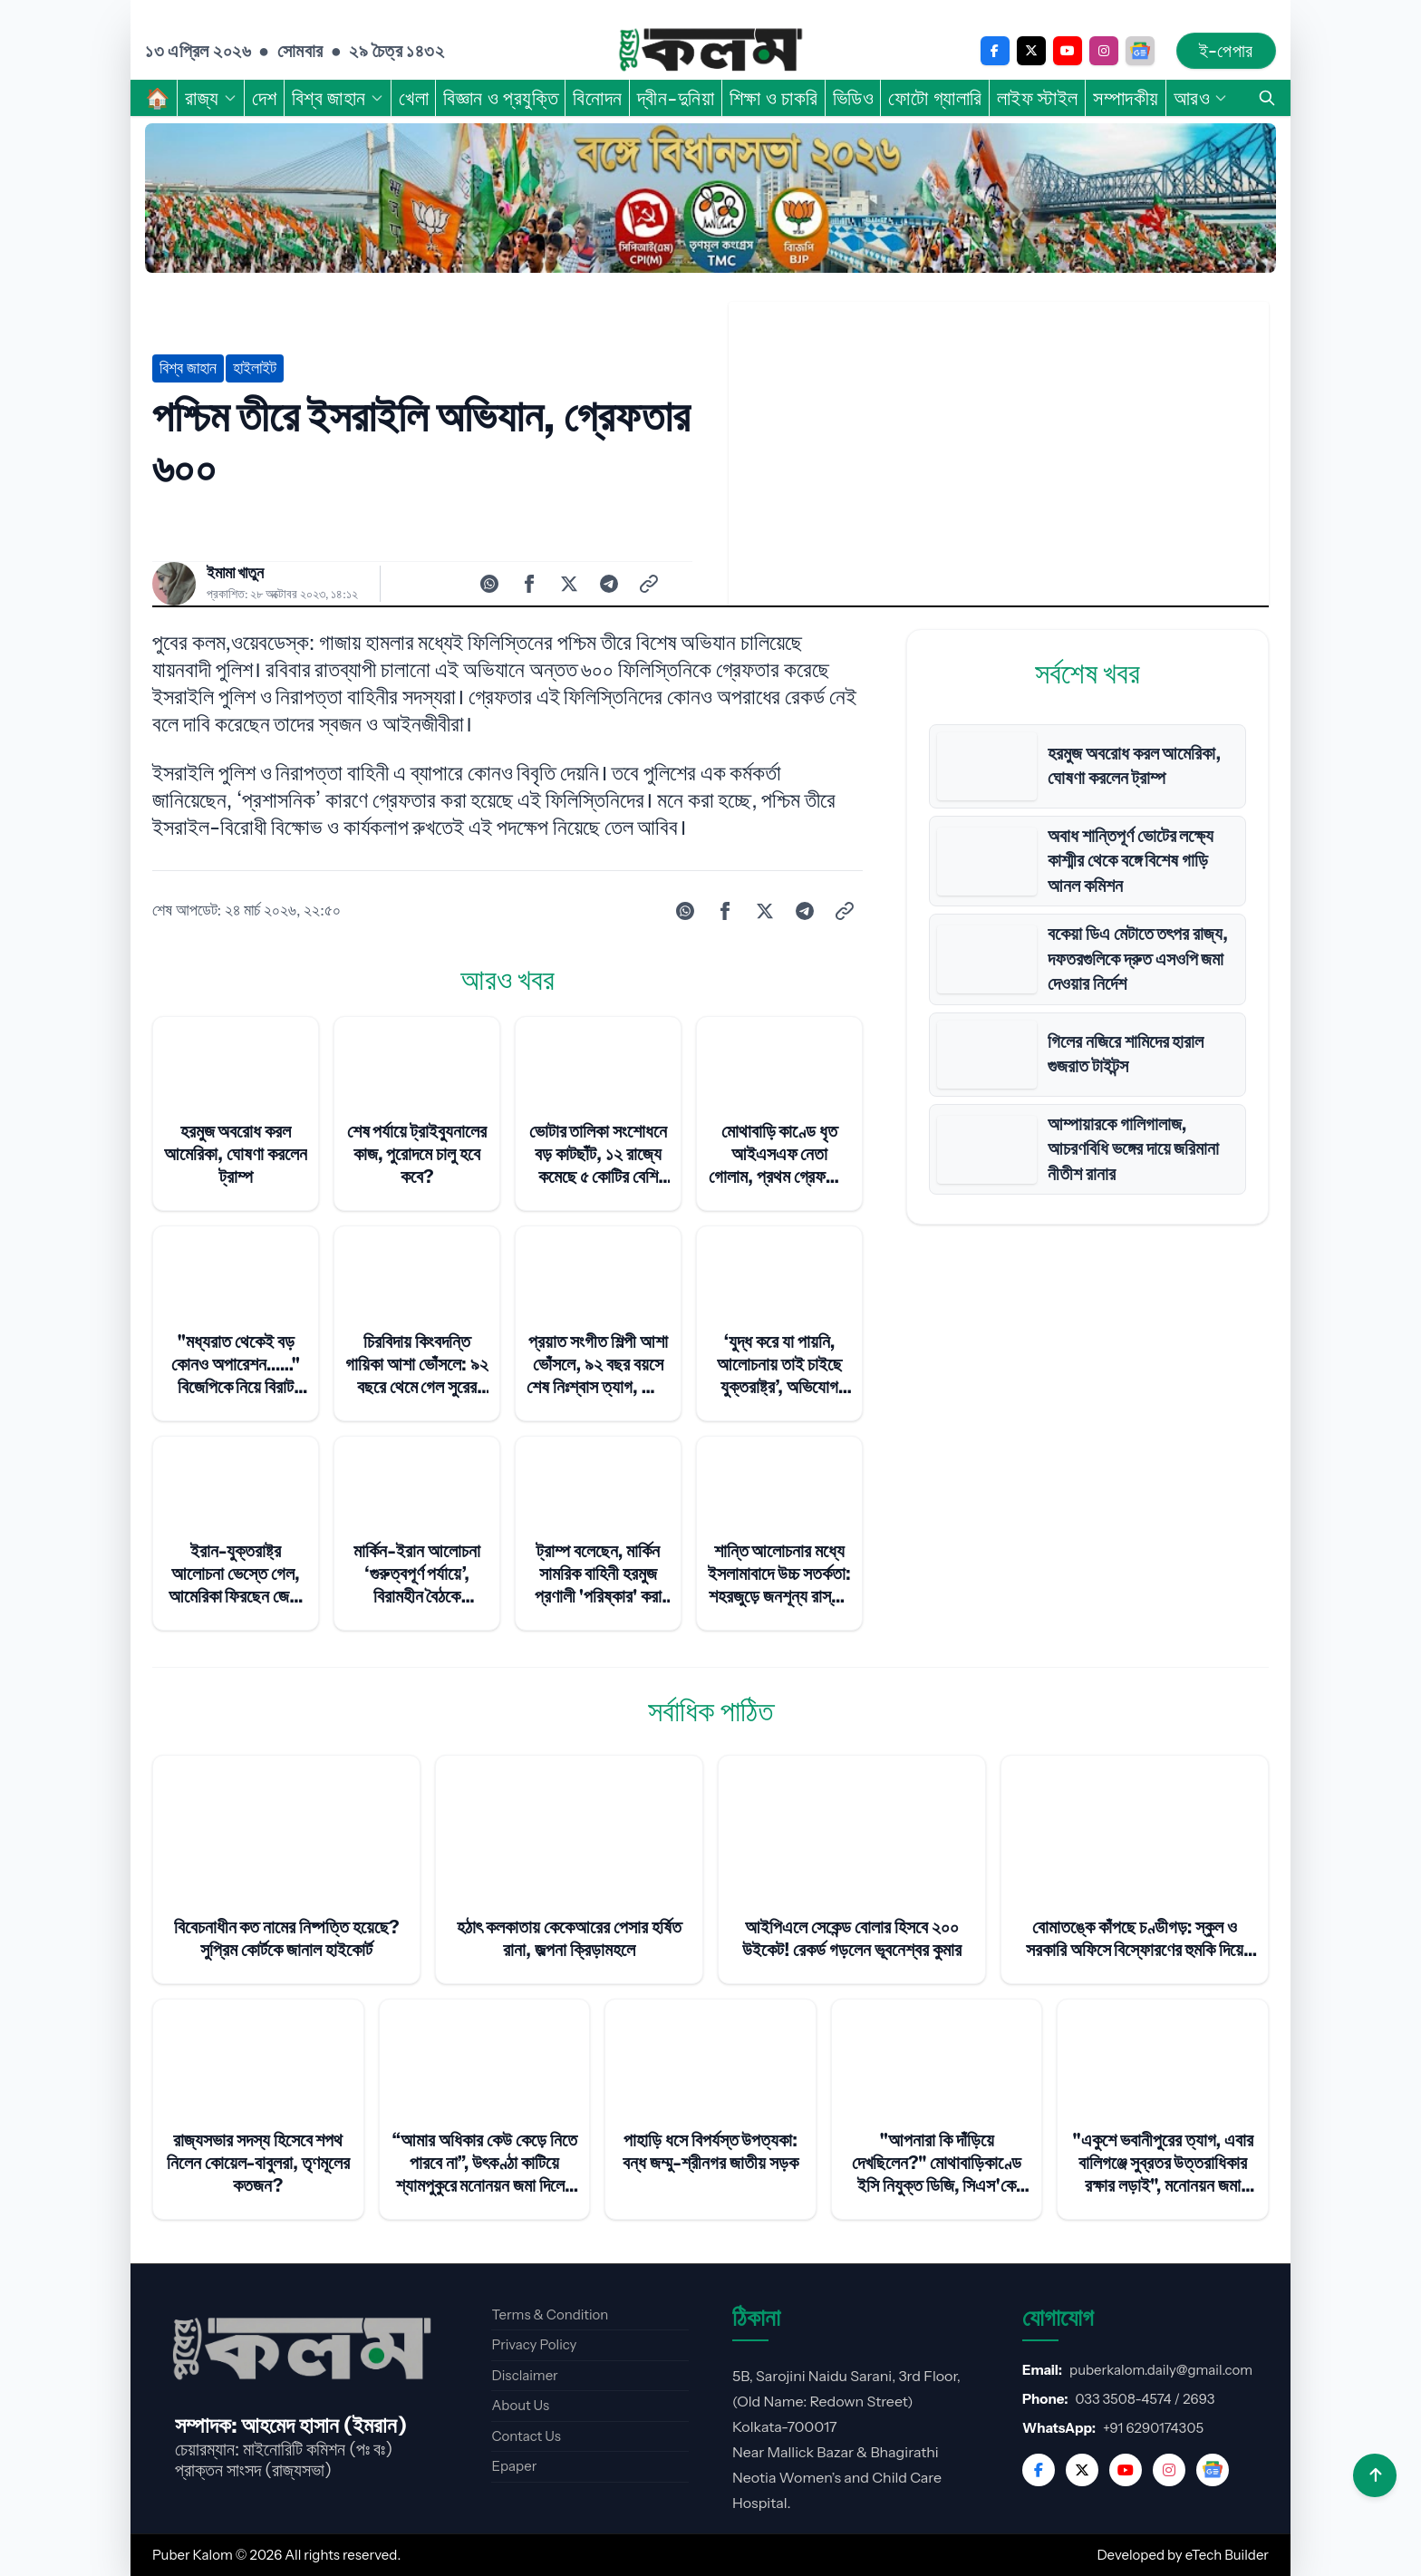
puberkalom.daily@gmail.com (1160, 2369)
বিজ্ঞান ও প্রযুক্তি (500, 98)
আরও (1201, 98)
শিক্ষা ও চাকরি (774, 98)
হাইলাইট (254, 368)
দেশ (264, 98)
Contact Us (525, 2436)
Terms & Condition (549, 2314)
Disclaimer (524, 2375)
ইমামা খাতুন (235, 573)
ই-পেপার (1226, 51)
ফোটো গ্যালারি (934, 98)
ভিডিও (854, 98)
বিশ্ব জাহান (338, 98)
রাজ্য (211, 98)
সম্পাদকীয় (1126, 98)
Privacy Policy (533, 2344)
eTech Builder (1227, 2554)
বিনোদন (597, 98)
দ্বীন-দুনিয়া (676, 98)
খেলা (414, 98)
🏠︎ (157, 98)
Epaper (513, 2465)
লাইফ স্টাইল (1037, 98)
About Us (520, 2405)
